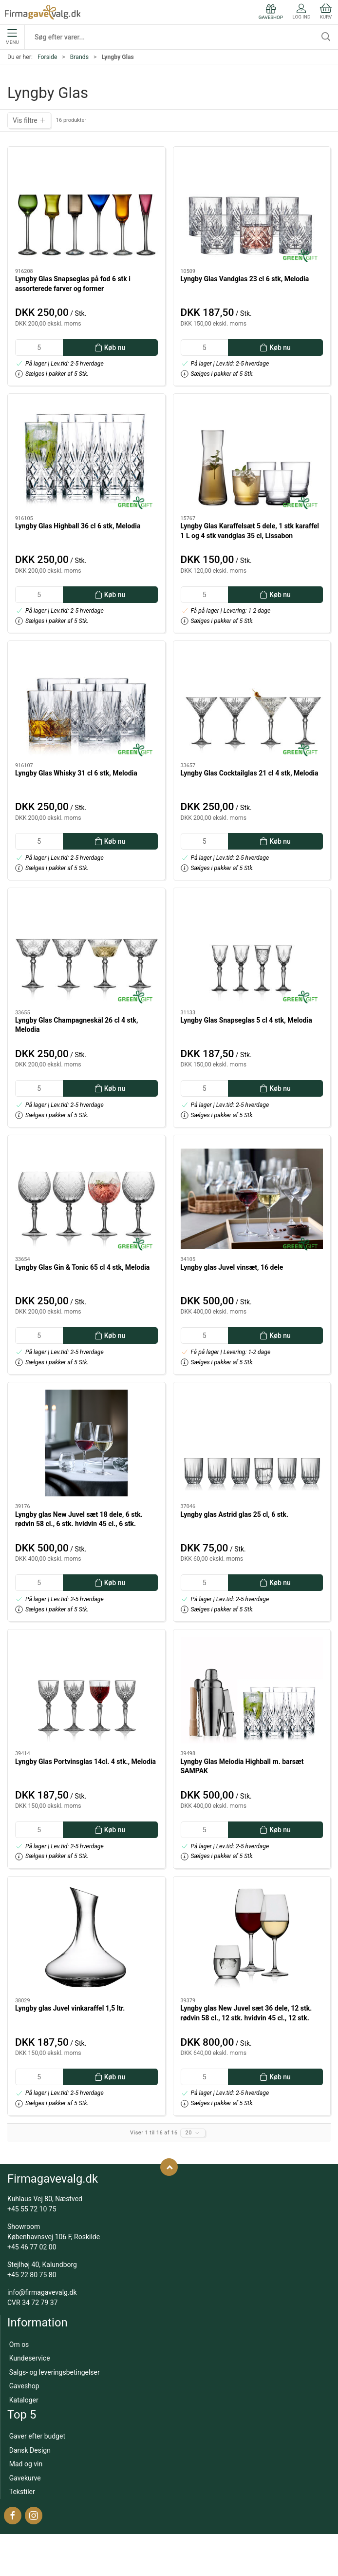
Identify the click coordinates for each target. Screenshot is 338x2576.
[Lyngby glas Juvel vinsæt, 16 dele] (252, 1196)
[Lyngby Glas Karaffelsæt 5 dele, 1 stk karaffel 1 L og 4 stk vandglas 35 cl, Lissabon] (252, 454)
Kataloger (23, 2400)
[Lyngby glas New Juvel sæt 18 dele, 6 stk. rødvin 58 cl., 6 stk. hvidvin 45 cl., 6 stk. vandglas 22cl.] (86, 1443)
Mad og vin (25, 2464)
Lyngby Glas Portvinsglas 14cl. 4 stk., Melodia (85, 1761)
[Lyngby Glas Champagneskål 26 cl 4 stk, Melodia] (86, 948)
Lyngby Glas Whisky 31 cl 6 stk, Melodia (76, 773)
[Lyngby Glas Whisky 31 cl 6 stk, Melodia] (86, 701)
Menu (12, 37)
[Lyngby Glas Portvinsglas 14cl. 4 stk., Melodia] (86, 1690)
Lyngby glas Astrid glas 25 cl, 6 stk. (235, 1514)
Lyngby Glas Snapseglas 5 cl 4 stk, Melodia (246, 1020)
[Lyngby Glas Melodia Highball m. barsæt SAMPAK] (252, 1690)
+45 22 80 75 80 (31, 2275)
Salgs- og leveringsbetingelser (54, 2372)
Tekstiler (22, 2492)
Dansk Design (30, 2450)
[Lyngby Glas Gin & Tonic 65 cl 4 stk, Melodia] (86, 1196)
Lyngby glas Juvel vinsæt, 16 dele (232, 1267)
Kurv (325, 11)
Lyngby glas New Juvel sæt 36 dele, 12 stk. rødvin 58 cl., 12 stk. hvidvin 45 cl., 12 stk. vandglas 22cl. (246, 2017)
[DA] (42, 12)
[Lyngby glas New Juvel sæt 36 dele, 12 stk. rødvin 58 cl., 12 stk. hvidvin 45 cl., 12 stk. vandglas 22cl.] (252, 1937)
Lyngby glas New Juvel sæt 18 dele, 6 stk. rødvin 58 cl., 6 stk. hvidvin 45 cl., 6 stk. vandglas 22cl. (79, 1524)
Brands (79, 57)
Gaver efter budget (37, 2436)
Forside (47, 57)
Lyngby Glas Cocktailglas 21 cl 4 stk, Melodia (250, 773)
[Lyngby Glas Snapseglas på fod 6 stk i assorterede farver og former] (86, 207)
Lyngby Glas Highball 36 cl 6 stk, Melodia (77, 526)
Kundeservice (29, 2358)
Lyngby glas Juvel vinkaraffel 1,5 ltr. (70, 2008)
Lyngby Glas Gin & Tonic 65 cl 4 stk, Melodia (82, 1267)
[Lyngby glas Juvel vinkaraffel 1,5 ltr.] (86, 1937)
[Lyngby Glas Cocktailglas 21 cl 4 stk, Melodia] (252, 701)
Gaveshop (24, 2386)
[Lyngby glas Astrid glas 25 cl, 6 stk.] (252, 1443)
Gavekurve (25, 2478)
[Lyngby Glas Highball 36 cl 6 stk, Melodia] (86, 454)
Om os (19, 2344)
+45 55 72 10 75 (31, 2209)
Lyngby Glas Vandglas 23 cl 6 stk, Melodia (245, 279)
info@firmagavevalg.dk (42, 2292)
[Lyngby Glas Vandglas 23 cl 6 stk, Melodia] (252, 207)
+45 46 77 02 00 (31, 2247)
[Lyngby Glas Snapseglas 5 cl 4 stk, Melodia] (252, 948)
